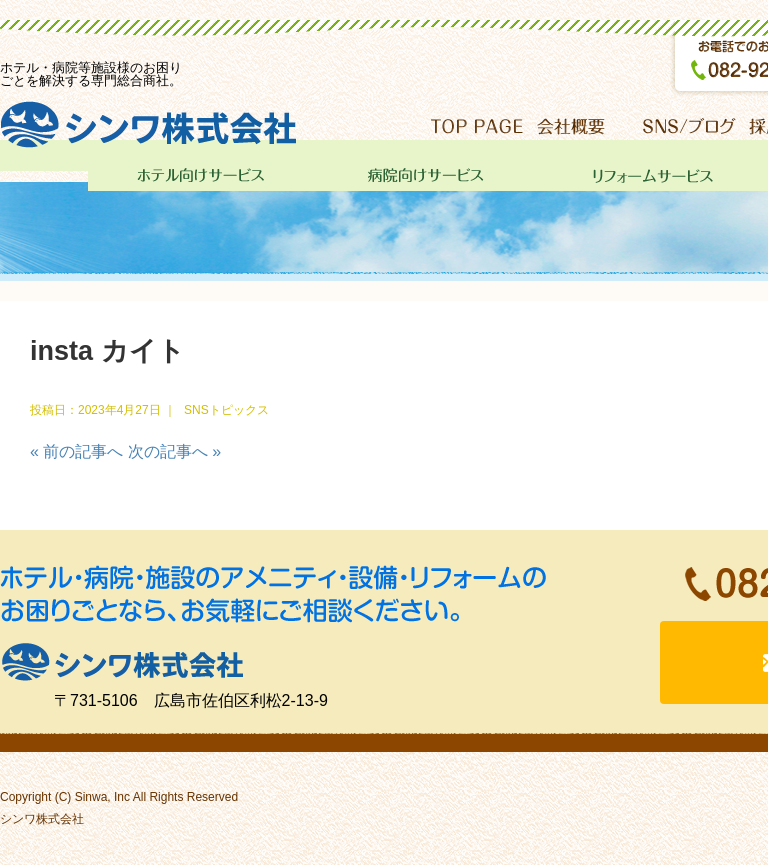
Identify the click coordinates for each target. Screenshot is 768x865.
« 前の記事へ (76, 451)
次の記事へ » (174, 451)
